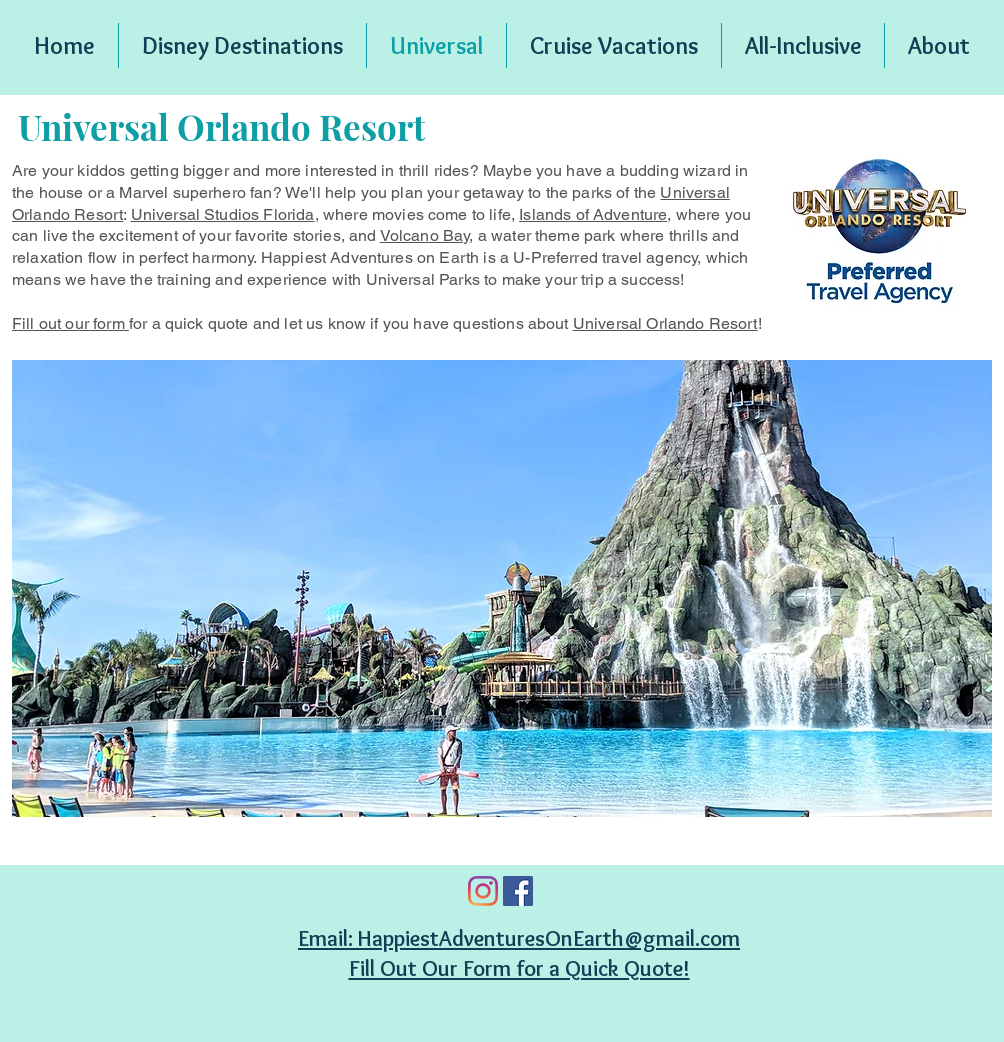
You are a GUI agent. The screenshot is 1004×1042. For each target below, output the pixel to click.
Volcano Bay (425, 235)
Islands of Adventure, (595, 214)
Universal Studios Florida (223, 214)
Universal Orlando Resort (665, 323)
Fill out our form (70, 323)
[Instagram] (483, 891)
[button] (502, 588)
